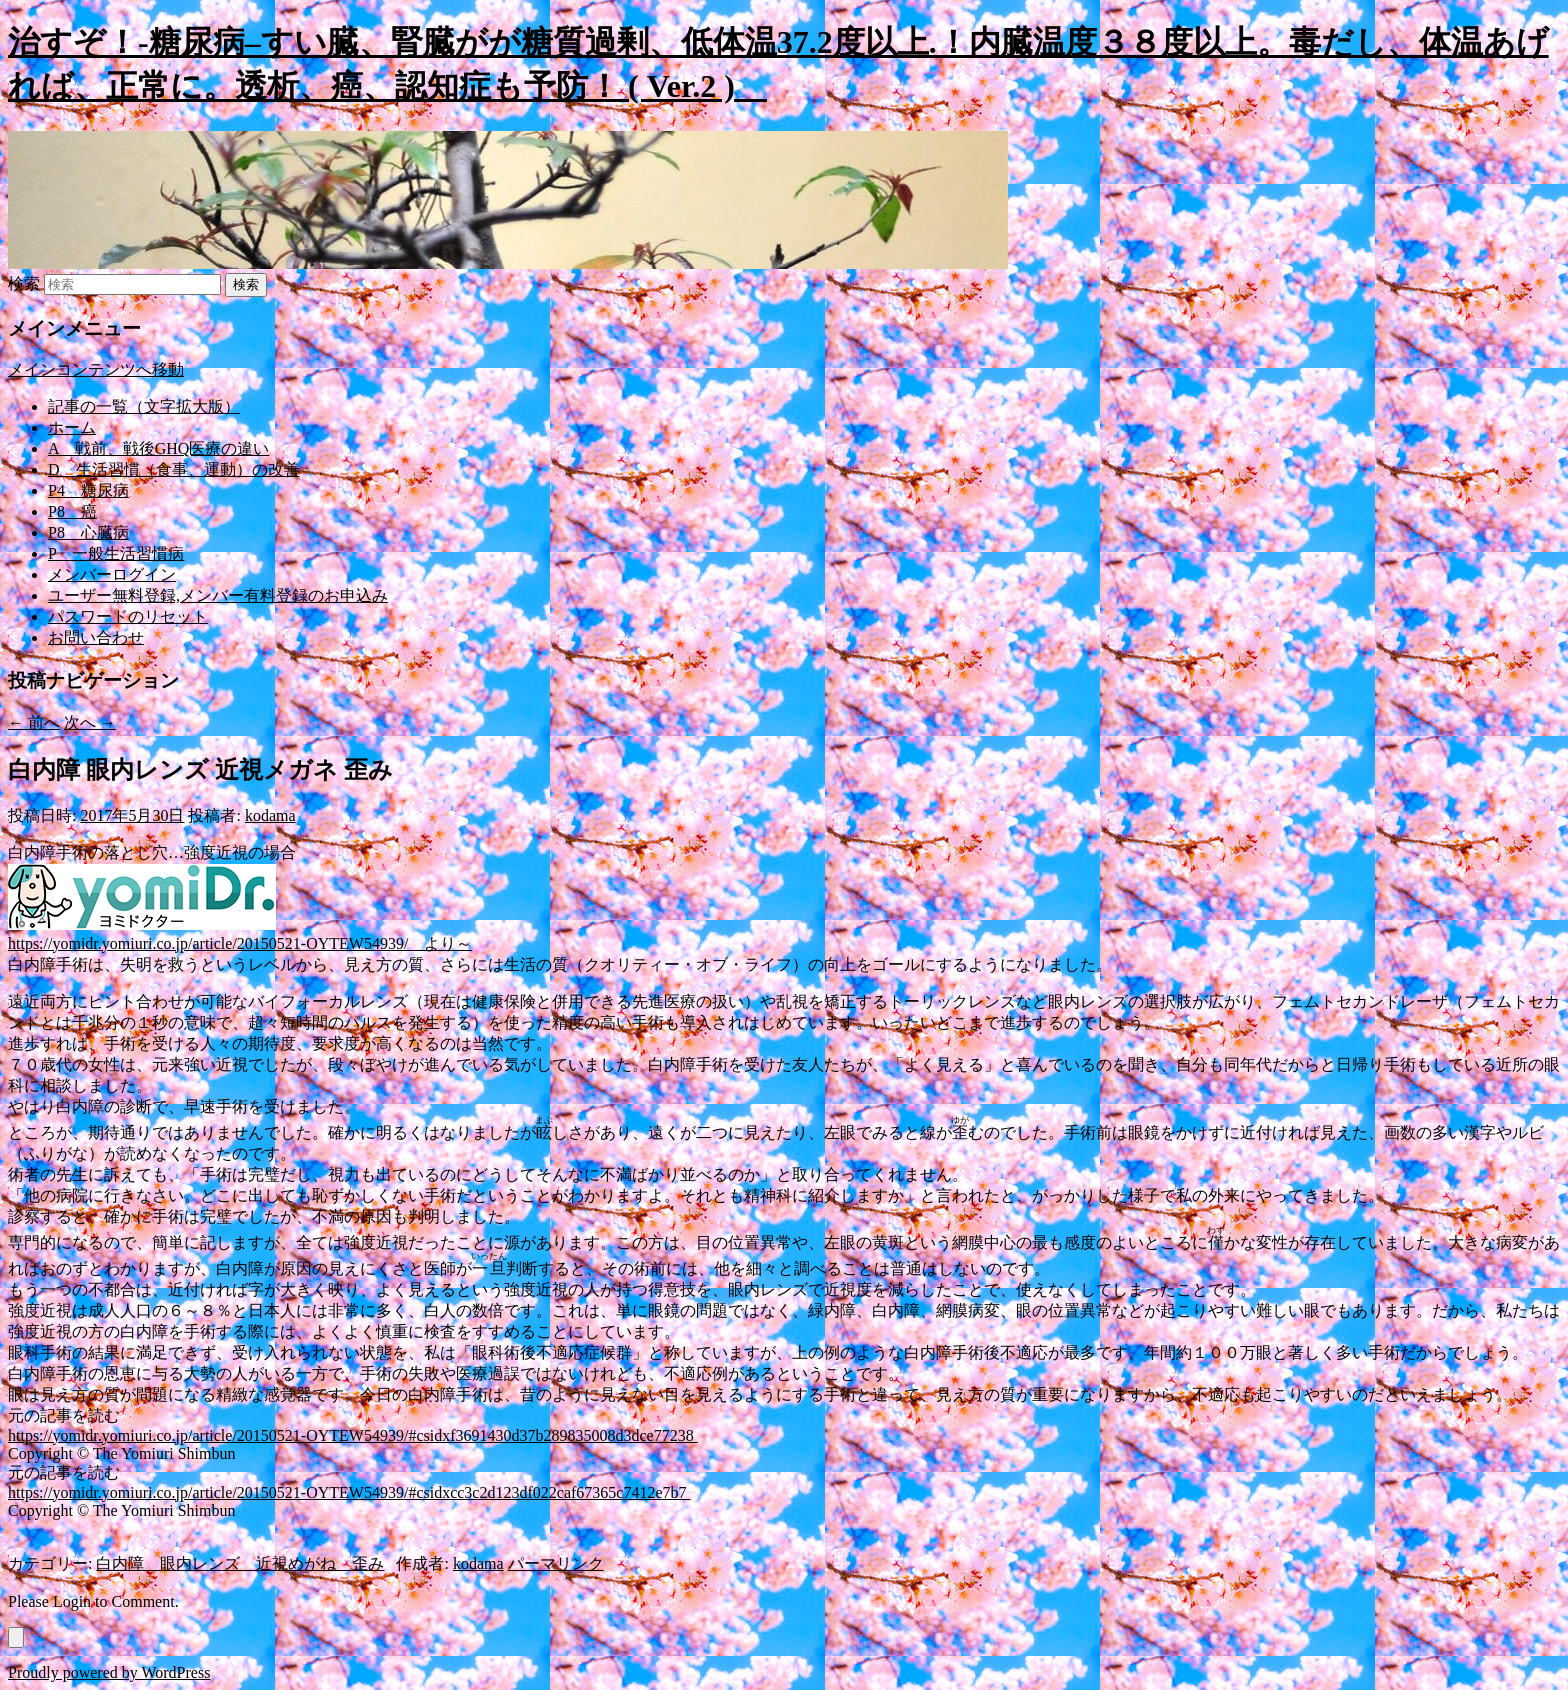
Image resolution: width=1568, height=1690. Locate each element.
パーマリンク (556, 1563)
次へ (90, 722)
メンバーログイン (112, 574)
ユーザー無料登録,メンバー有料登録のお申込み (218, 595)
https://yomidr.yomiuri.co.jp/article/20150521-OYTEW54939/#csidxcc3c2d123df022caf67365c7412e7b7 (349, 1492)
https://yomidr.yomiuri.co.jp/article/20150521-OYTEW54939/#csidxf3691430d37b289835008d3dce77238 (353, 1435)
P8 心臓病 (88, 532)
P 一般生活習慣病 (116, 553)
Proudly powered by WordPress (109, 1672)
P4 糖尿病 (88, 490)
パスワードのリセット (128, 616)
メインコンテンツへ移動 (96, 369)
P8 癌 (72, 511)
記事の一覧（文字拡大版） (144, 406)
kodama (270, 815)
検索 (24, 283)
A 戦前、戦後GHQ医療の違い (158, 448)
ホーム (72, 427)
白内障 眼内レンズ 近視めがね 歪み (240, 1563)
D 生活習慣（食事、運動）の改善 (174, 469)
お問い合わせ (96, 637)
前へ (34, 722)
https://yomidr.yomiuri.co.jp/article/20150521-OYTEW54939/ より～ (240, 943)
